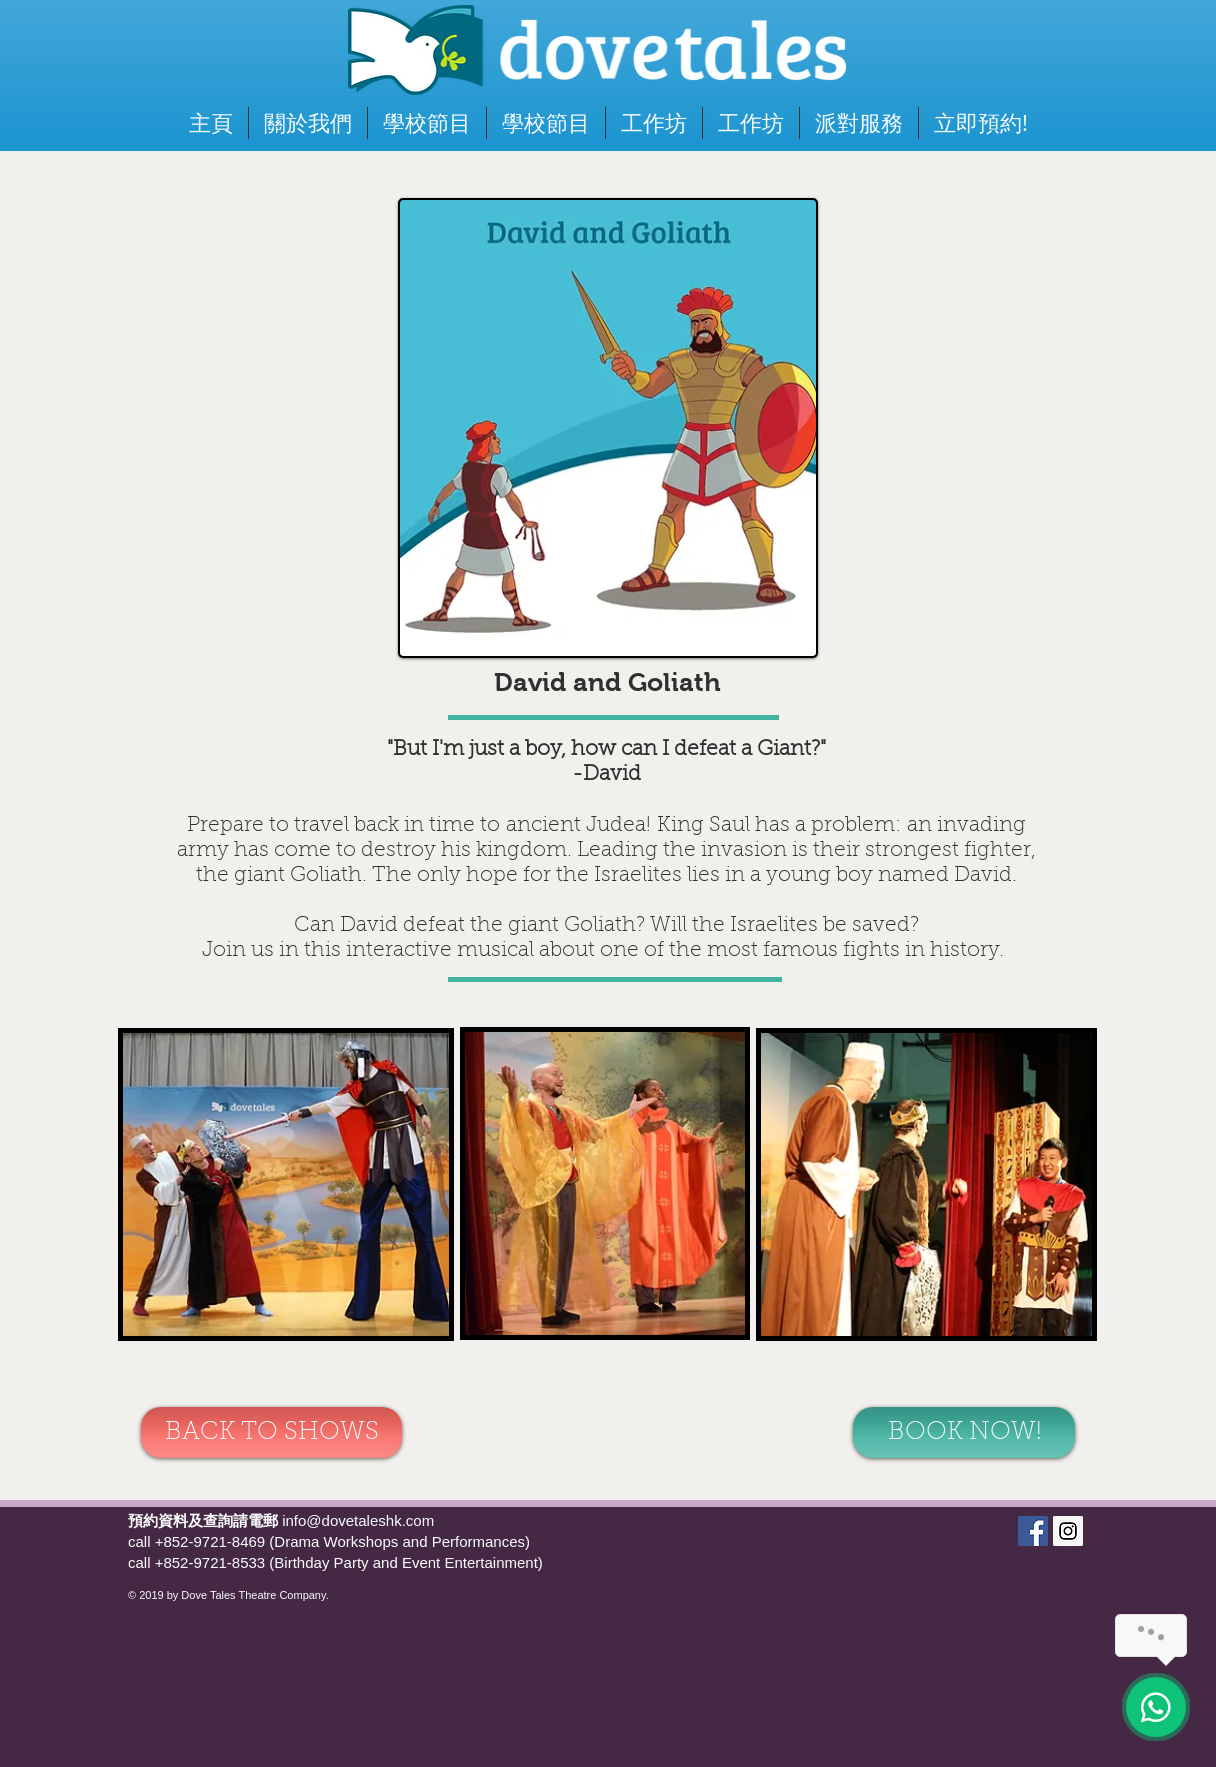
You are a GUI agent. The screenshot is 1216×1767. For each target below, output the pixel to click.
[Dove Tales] (1033, 1531)
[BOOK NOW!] (964, 1432)
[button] (981, 123)
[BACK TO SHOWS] (271, 1432)
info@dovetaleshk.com (358, 1520)
